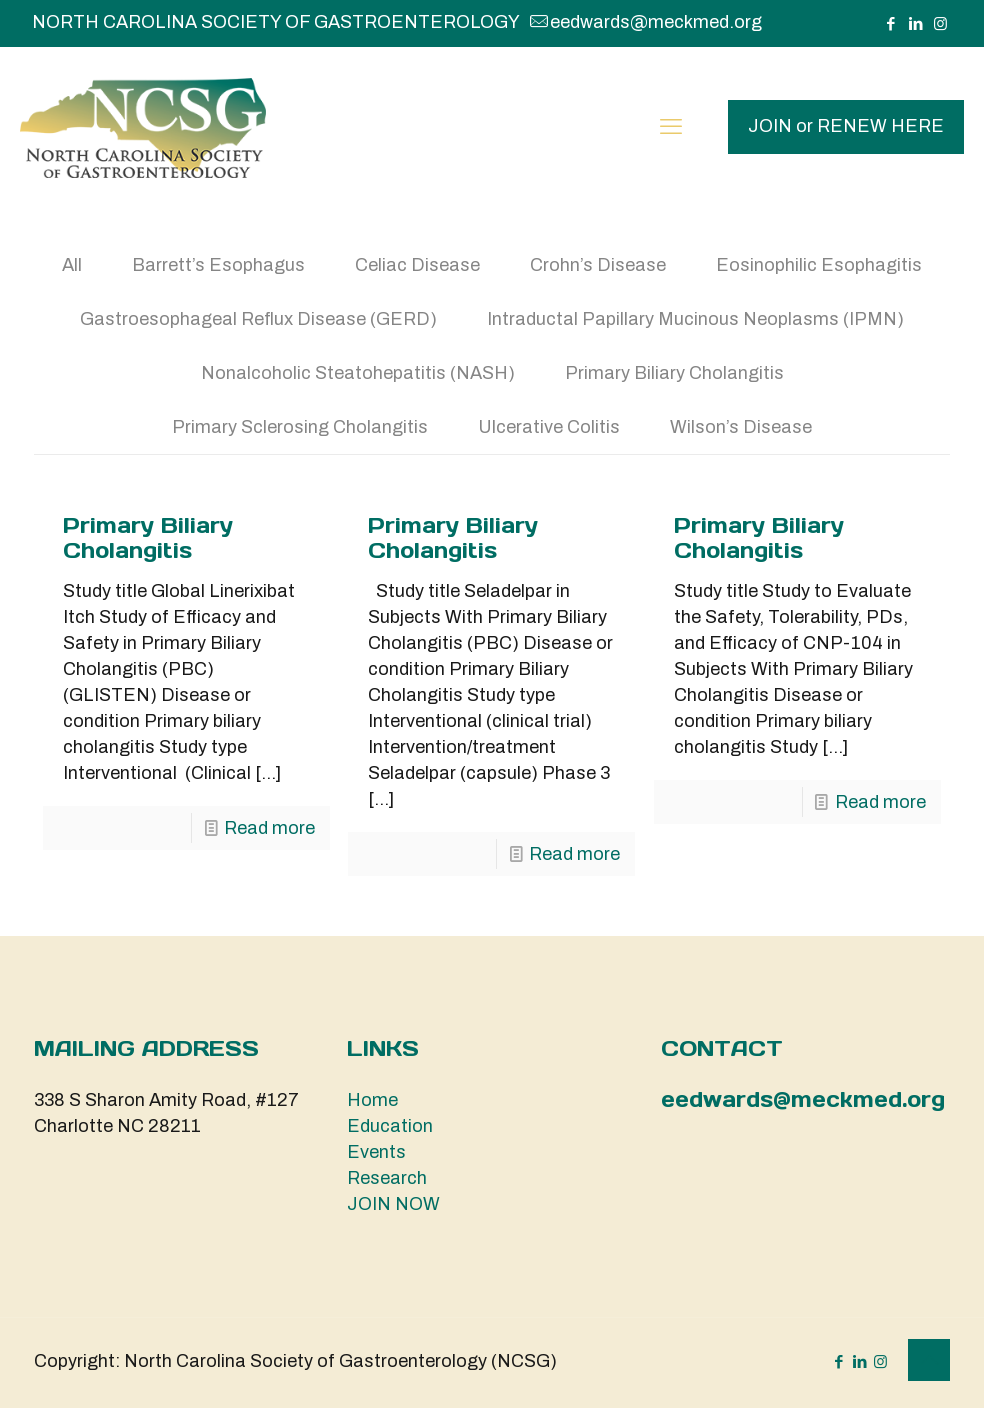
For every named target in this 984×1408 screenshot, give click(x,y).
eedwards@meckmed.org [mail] (656, 22)
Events (376, 1152)
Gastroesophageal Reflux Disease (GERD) (258, 319)
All (72, 265)
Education (390, 1126)
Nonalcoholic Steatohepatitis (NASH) (358, 373)
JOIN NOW (393, 1204)
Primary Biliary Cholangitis (674, 373)
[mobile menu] (671, 127)
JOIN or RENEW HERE (846, 126)
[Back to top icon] (929, 1360)
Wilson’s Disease (741, 427)
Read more (269, 828)
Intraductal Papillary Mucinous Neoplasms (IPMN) (695, 319)
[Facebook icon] (890, 24)
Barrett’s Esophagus (218, 265)
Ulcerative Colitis (549, 427)
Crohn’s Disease (598, 265)
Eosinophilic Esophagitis (819, 265)
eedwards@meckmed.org (803, 1099)
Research (387, 1178)
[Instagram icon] (940, 24)
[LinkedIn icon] (915, 24)
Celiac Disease (417, 265)
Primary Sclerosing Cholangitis (300, 427)
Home (372, 1100)
